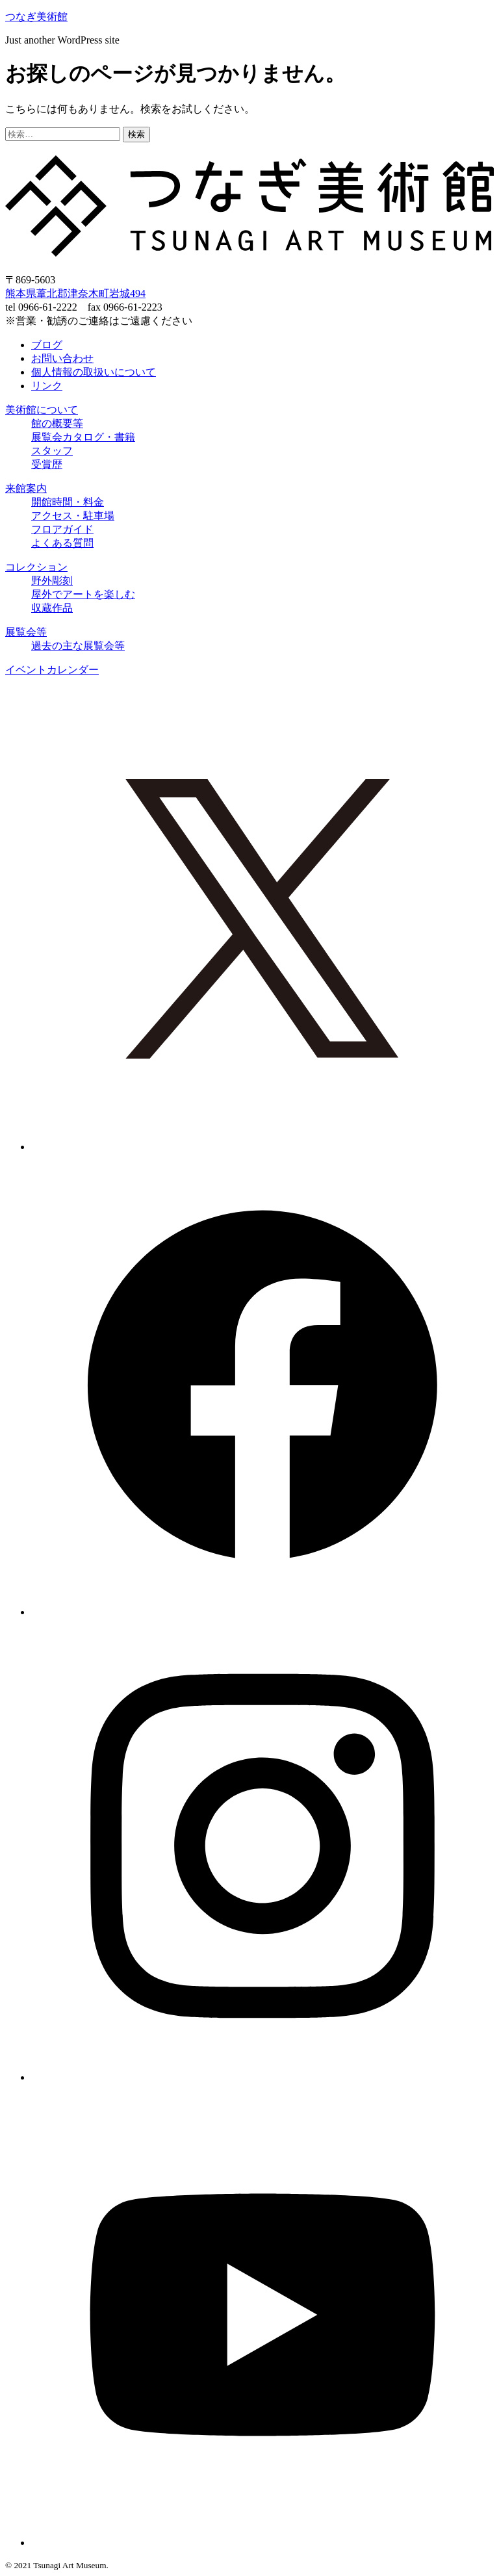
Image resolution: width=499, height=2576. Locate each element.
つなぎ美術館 (36, 16)
